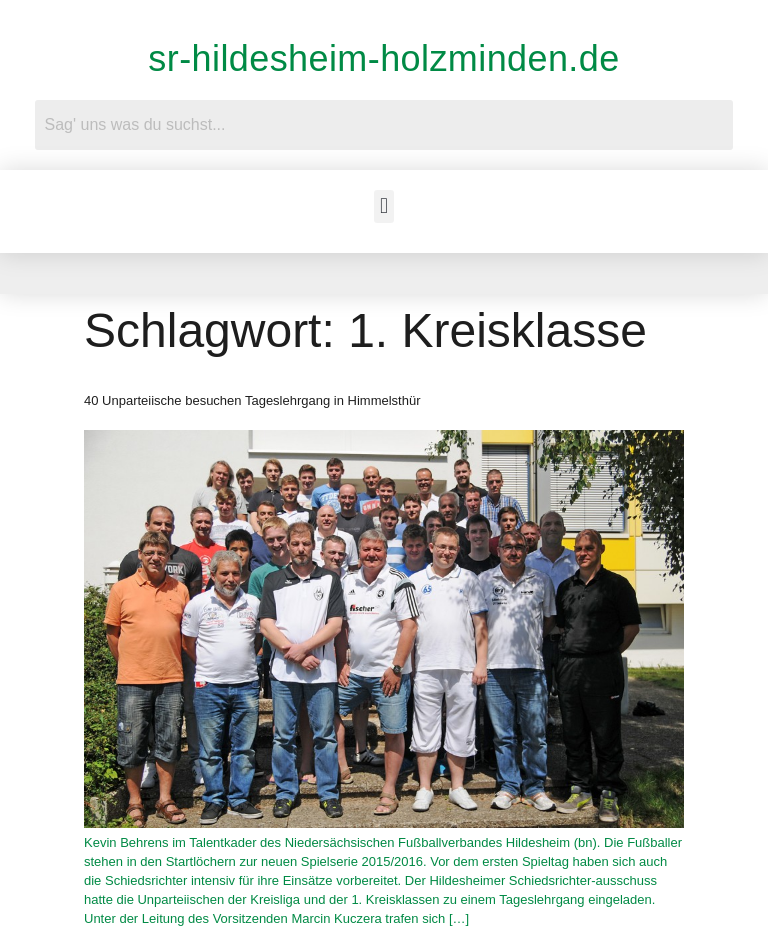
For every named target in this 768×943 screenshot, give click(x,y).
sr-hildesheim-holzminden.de (383, 58)
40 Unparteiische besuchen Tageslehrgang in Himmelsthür (252, 400)
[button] (383, 206)
